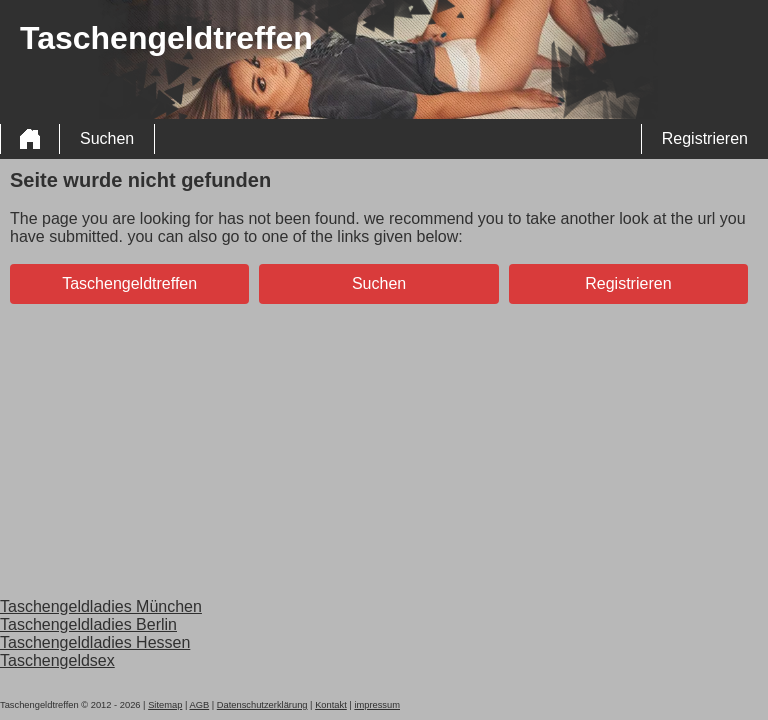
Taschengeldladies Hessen (95, 642)
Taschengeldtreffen (129, 283)
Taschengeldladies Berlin (88, 624)
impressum (377, 705)
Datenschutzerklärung (262, 705)
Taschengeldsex (57, 660)
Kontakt (331, 705)
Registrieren (705, 138)
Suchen (107, 138)
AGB (199, 705)
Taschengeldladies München (101, 606)
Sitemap (165, 705)
